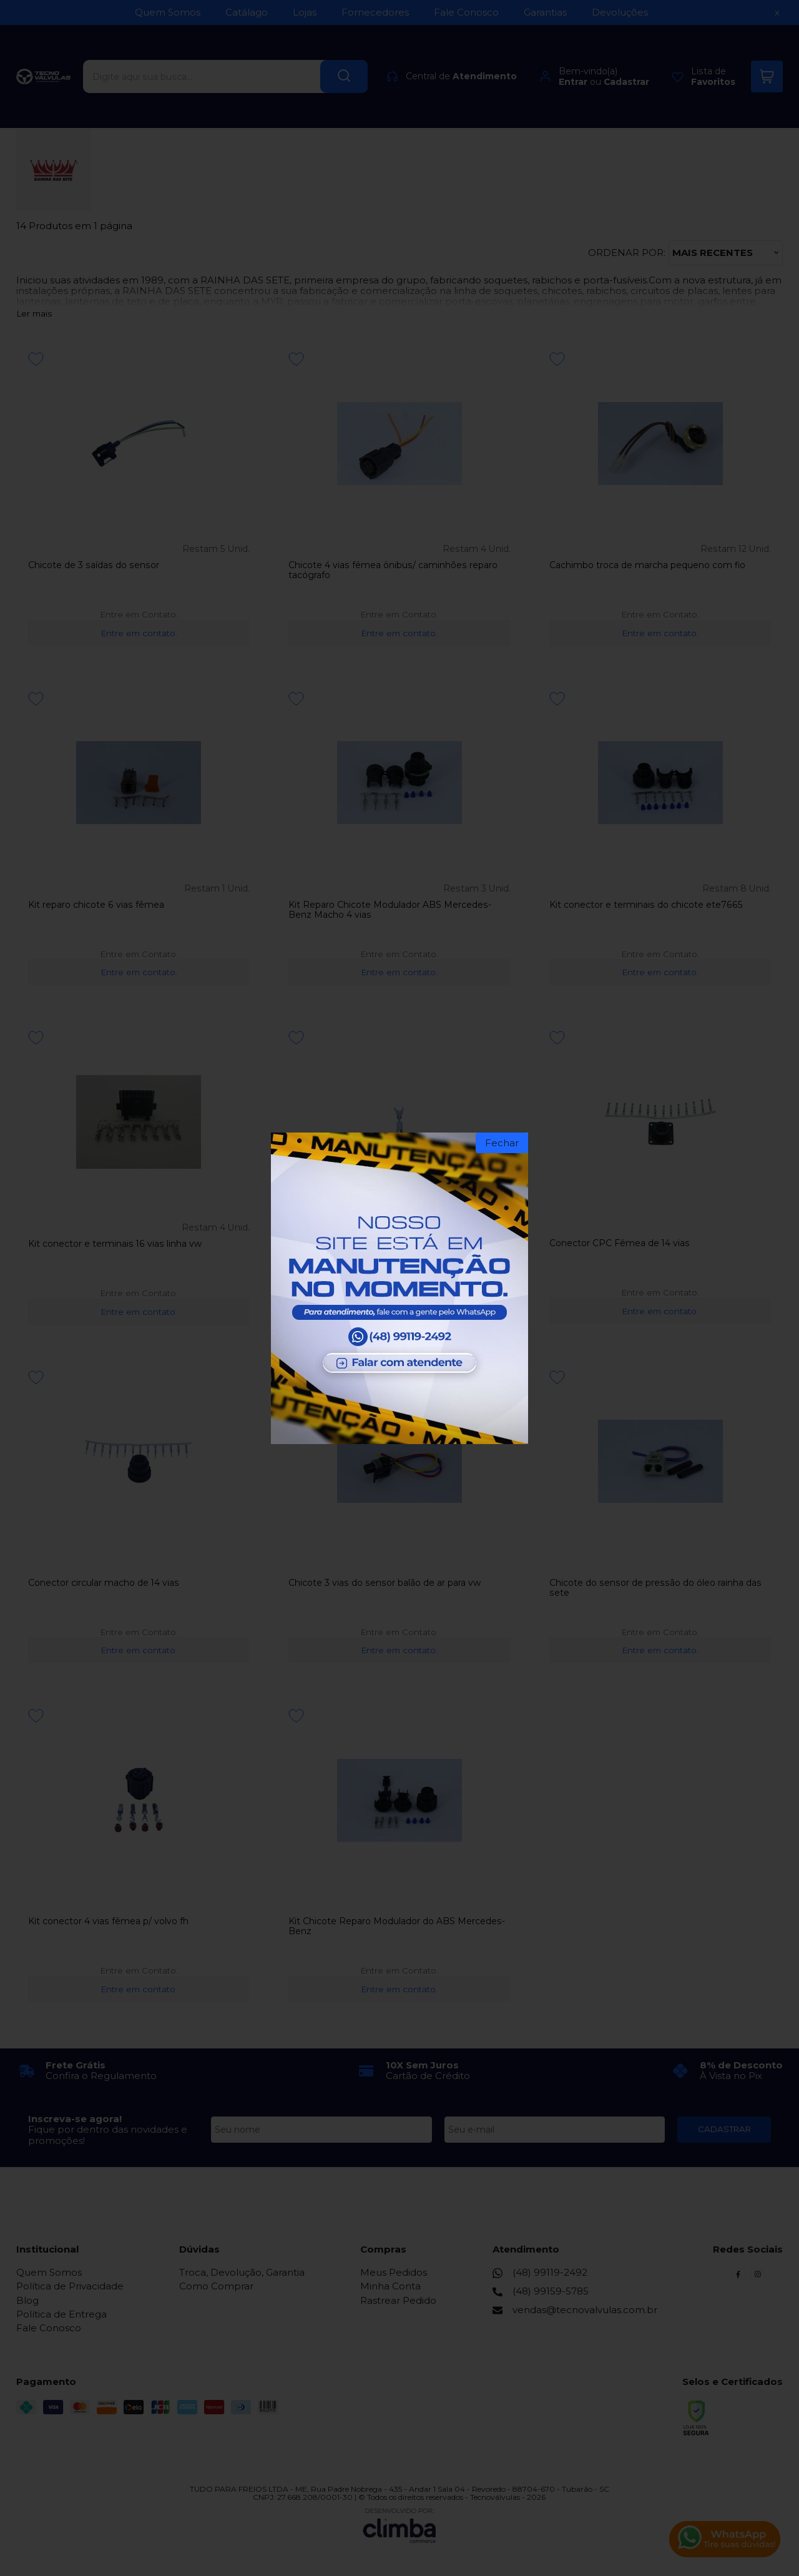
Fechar (502, 1143)
